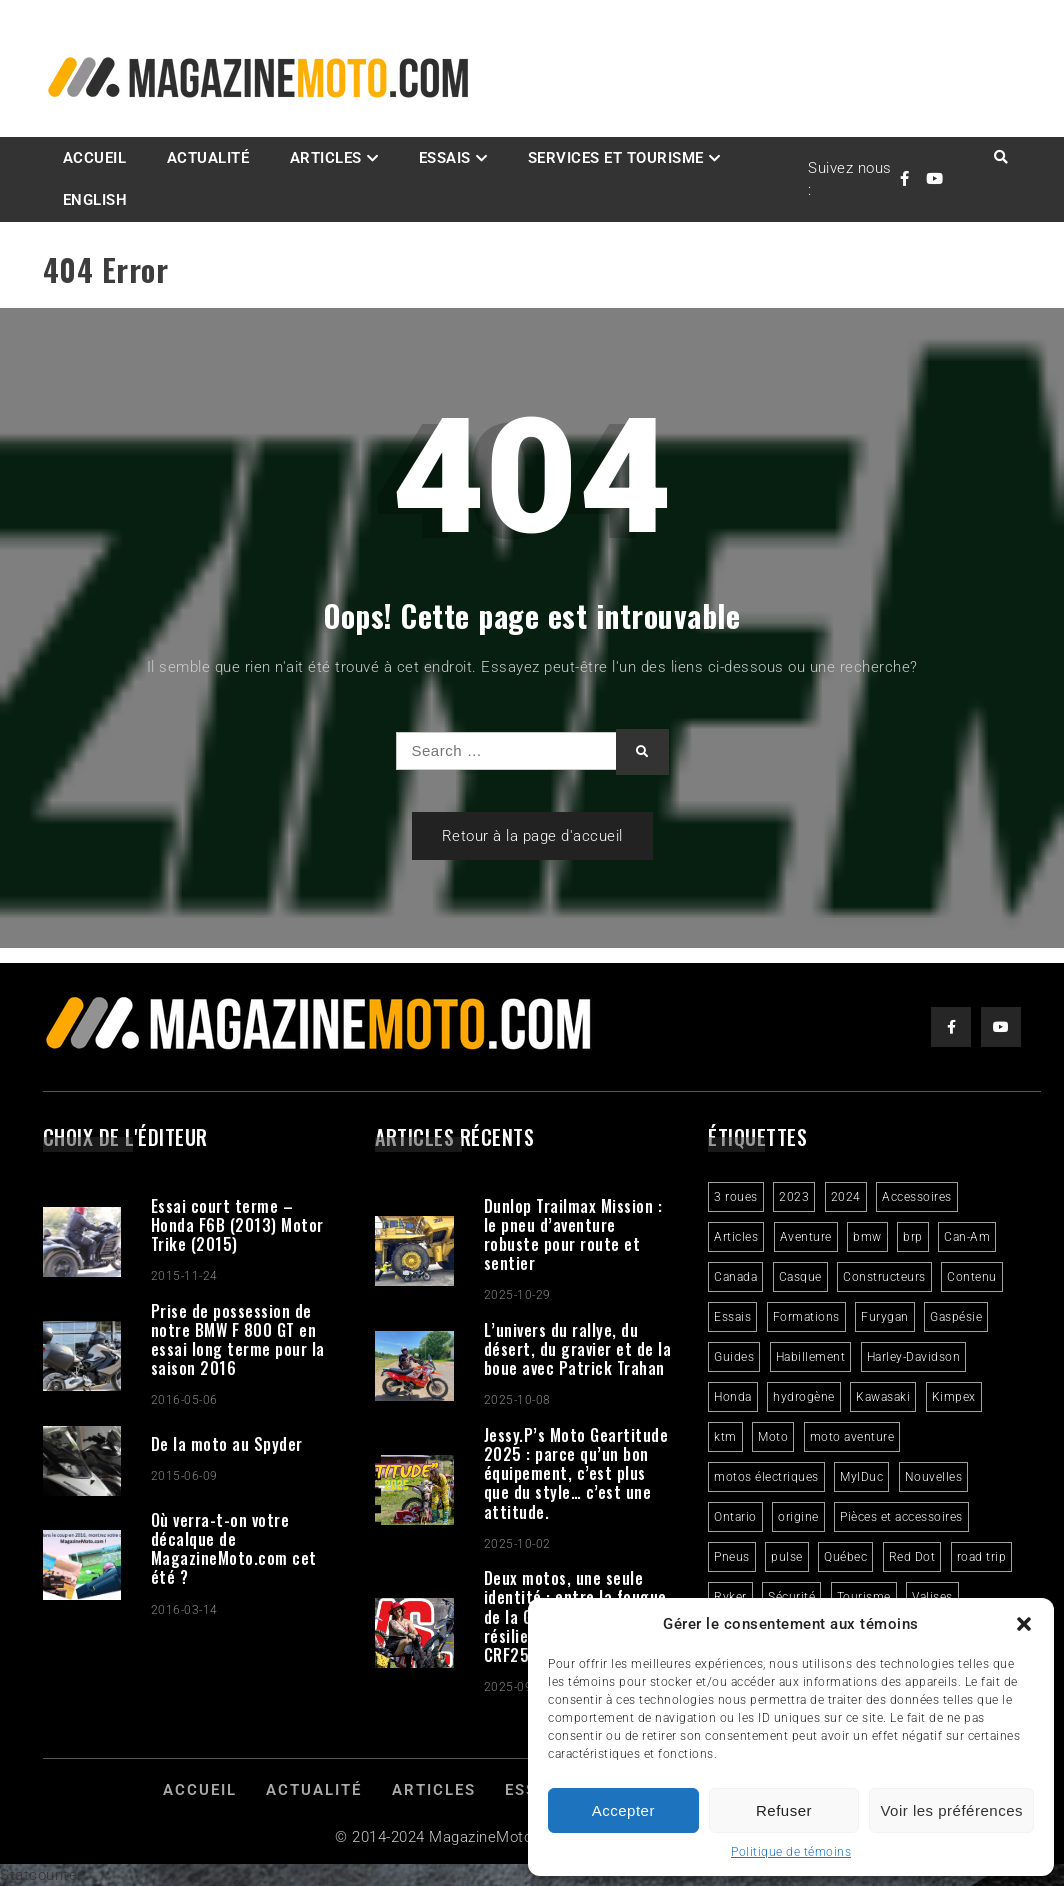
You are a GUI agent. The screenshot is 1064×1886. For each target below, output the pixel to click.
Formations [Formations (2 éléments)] (806, 1317)
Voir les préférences (951, 1810)
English (95, 200)
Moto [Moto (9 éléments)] (773, 1437)
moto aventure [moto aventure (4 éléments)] (852, 1437)
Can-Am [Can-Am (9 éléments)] (967, 1237)
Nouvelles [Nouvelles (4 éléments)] (934, 1477)
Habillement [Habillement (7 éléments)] (811, 1357)
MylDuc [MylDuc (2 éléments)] (861, 1477)
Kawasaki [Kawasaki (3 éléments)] (883, 1397)
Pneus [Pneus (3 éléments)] (732, 1557)
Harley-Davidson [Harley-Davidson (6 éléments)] (914, 1357)
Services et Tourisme (616, 158)
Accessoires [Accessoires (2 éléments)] (917, 1197)
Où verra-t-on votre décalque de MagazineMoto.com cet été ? (234, 1549)
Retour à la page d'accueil (532, 836)
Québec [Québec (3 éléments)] (845, 1557)
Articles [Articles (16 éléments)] (736, 1237)
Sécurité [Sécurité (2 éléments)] (791, 1597)
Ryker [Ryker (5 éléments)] (730, 1597)
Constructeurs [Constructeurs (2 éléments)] (884, 1277)
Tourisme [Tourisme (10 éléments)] (864, 1597)
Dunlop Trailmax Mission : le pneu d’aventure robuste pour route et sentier (573, 1235)
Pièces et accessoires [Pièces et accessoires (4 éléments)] (901, 1517)
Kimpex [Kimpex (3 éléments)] (954, 1397)
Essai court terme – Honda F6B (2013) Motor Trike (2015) (237, 1225)
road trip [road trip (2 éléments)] (982, 1557)
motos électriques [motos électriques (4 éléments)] (766, 1477)
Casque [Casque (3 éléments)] (800, 1277)
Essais (445, 158)
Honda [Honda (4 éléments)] (733, 1397)
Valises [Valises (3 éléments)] (932, 1597)
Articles (326, 158)
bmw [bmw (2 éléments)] (867, 1237)
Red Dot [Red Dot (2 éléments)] (912, 1557)
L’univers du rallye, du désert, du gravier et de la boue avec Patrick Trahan (578, 1349)
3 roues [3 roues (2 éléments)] (736, 1197)
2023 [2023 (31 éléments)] (794, 1197)
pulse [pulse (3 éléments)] (787, 1557)
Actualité (208, 158)
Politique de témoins (791, 1852)
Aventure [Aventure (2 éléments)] (806, 1237)
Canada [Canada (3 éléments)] (735, 1277)
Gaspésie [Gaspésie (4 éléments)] (956, 1317)
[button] (1024, 1624)
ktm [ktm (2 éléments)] (725, 1437)
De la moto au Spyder (227, 1444)
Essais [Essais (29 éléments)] (732, 1317)
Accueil (95, 158)
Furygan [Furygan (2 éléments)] (885, 1317)
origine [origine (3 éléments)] (798, 1517)
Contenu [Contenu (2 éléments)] (972, 1277)
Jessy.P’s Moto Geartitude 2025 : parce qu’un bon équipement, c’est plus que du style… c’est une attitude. (576, 1473)
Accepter (623, 1810)
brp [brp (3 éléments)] (913, 1237)
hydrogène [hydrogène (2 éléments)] (804, 1397)
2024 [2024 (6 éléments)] (846, 1197)
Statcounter (41, 1875)
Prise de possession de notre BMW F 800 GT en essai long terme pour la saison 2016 (238, 1340)
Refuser (784, 1810)
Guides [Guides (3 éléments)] (734, 1357)
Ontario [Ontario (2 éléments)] (735, 1517)
